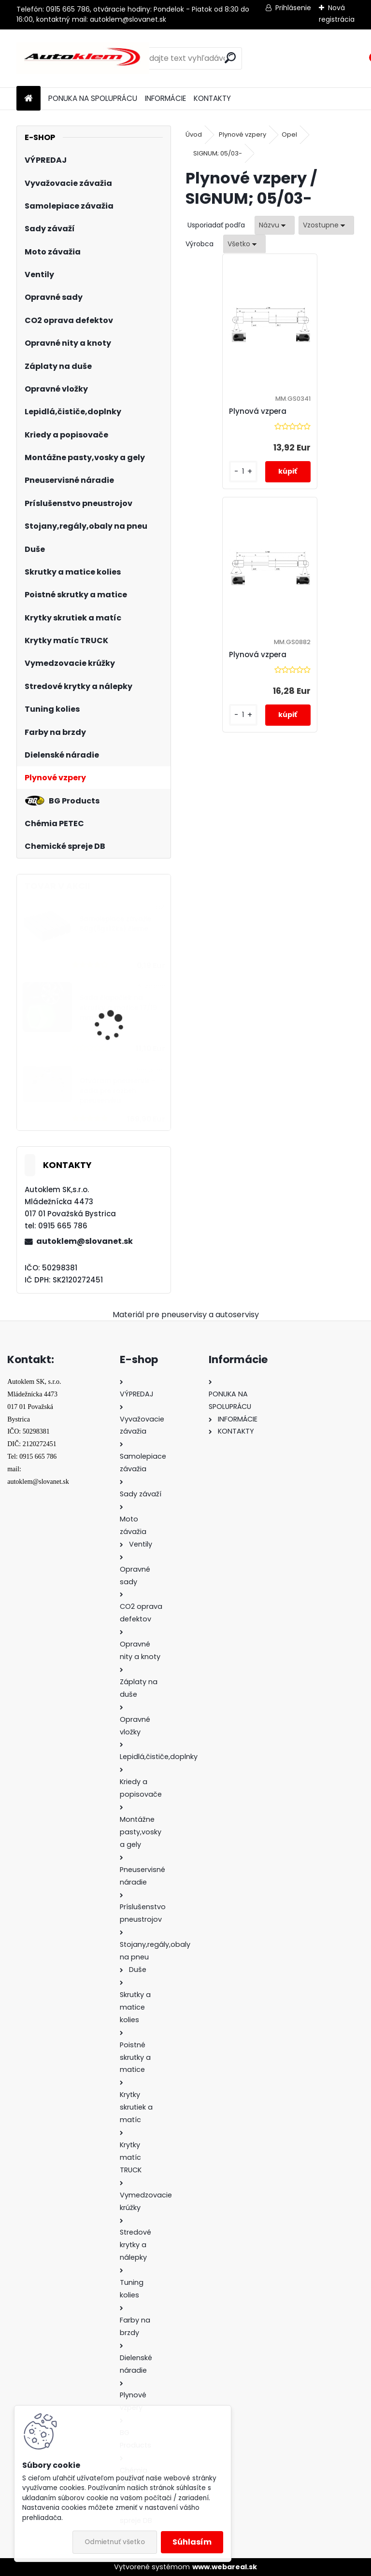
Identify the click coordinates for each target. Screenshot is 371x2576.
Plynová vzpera (225, 411)
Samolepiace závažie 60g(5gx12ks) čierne (115, 924)
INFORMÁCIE (165, 98)
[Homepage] (28, 99)
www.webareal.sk (224, 2567)
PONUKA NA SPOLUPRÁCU (92, 98)
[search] (230, 57)
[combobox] (275, 225)
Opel (289, 134)
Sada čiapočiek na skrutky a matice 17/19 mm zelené (118, 1007)
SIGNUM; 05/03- (217, 153)
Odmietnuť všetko (115, 2542)
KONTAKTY (212, 98)
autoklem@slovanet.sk (84, 1241)
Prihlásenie (293, 8)
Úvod (194, 134)
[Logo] (82, 58)
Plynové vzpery (242, 134)
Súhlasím (192, 2542)
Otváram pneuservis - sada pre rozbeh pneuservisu (118, 1090)
